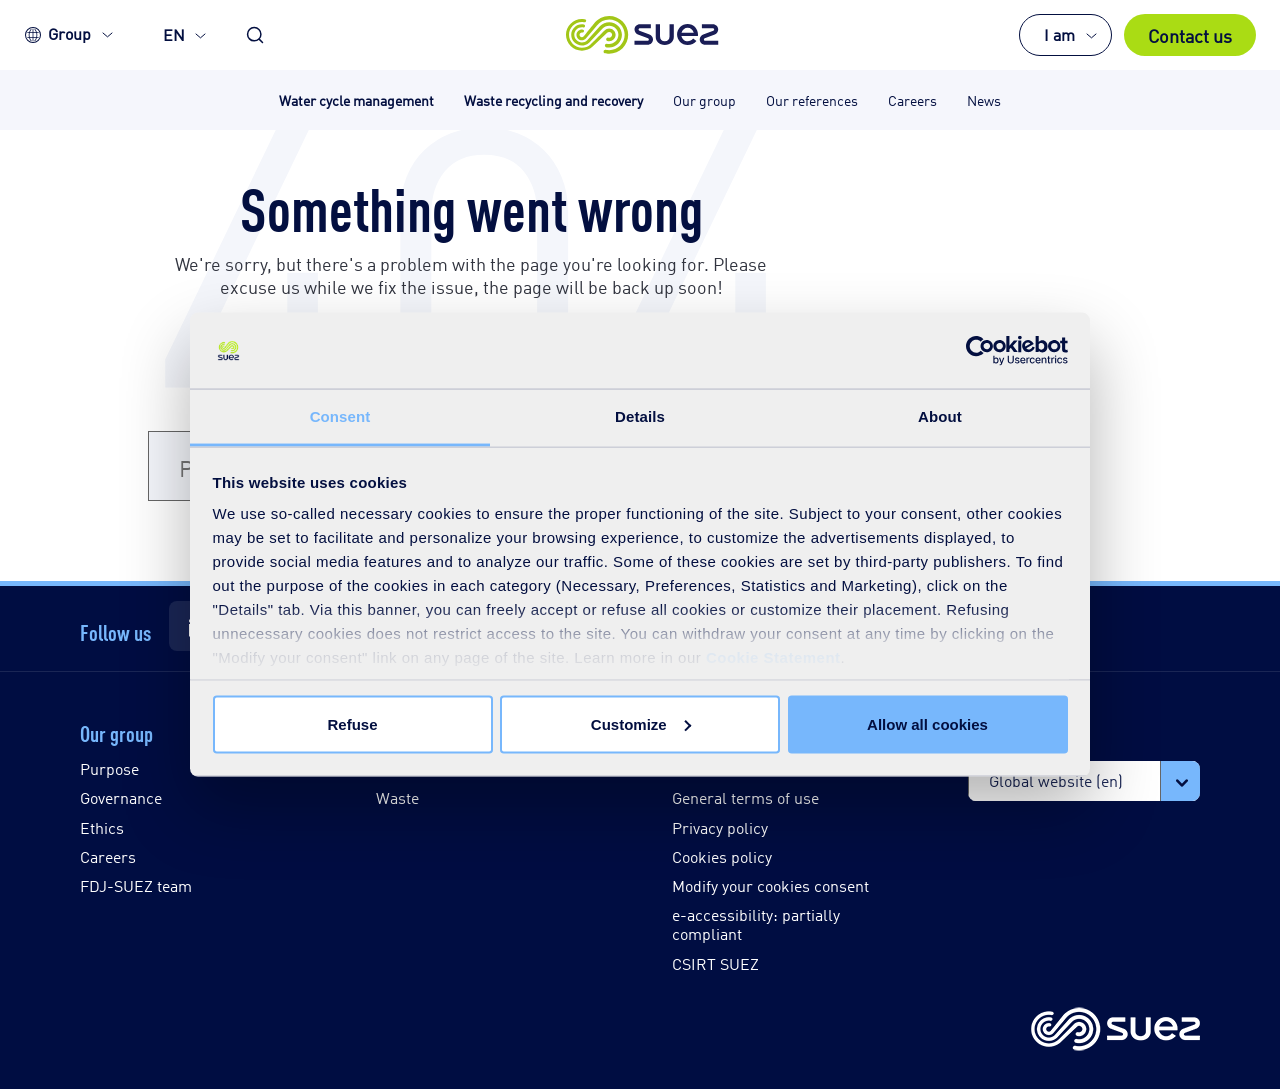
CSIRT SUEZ (715, 963)
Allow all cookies (927, 723)
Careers (108, 856)
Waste (397, 797)
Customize (641, 723)
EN (174, 34)
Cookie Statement (773, 657)
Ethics (102, 827)
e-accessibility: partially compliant (756, 924)
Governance (121, 797)
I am (1059, 34)
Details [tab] (640, 416)
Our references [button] (812, 99)
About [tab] (940, 416)
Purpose (109, 768)
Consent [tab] (340, 416)
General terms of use (745, 797)
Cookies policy (722, 856)
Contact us (1190, 35)
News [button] (984, 99)
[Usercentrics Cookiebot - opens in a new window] (980, 351)
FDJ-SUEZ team (136, 885)
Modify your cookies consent (770, 885)
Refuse (352, 723)
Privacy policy (720, 827)
